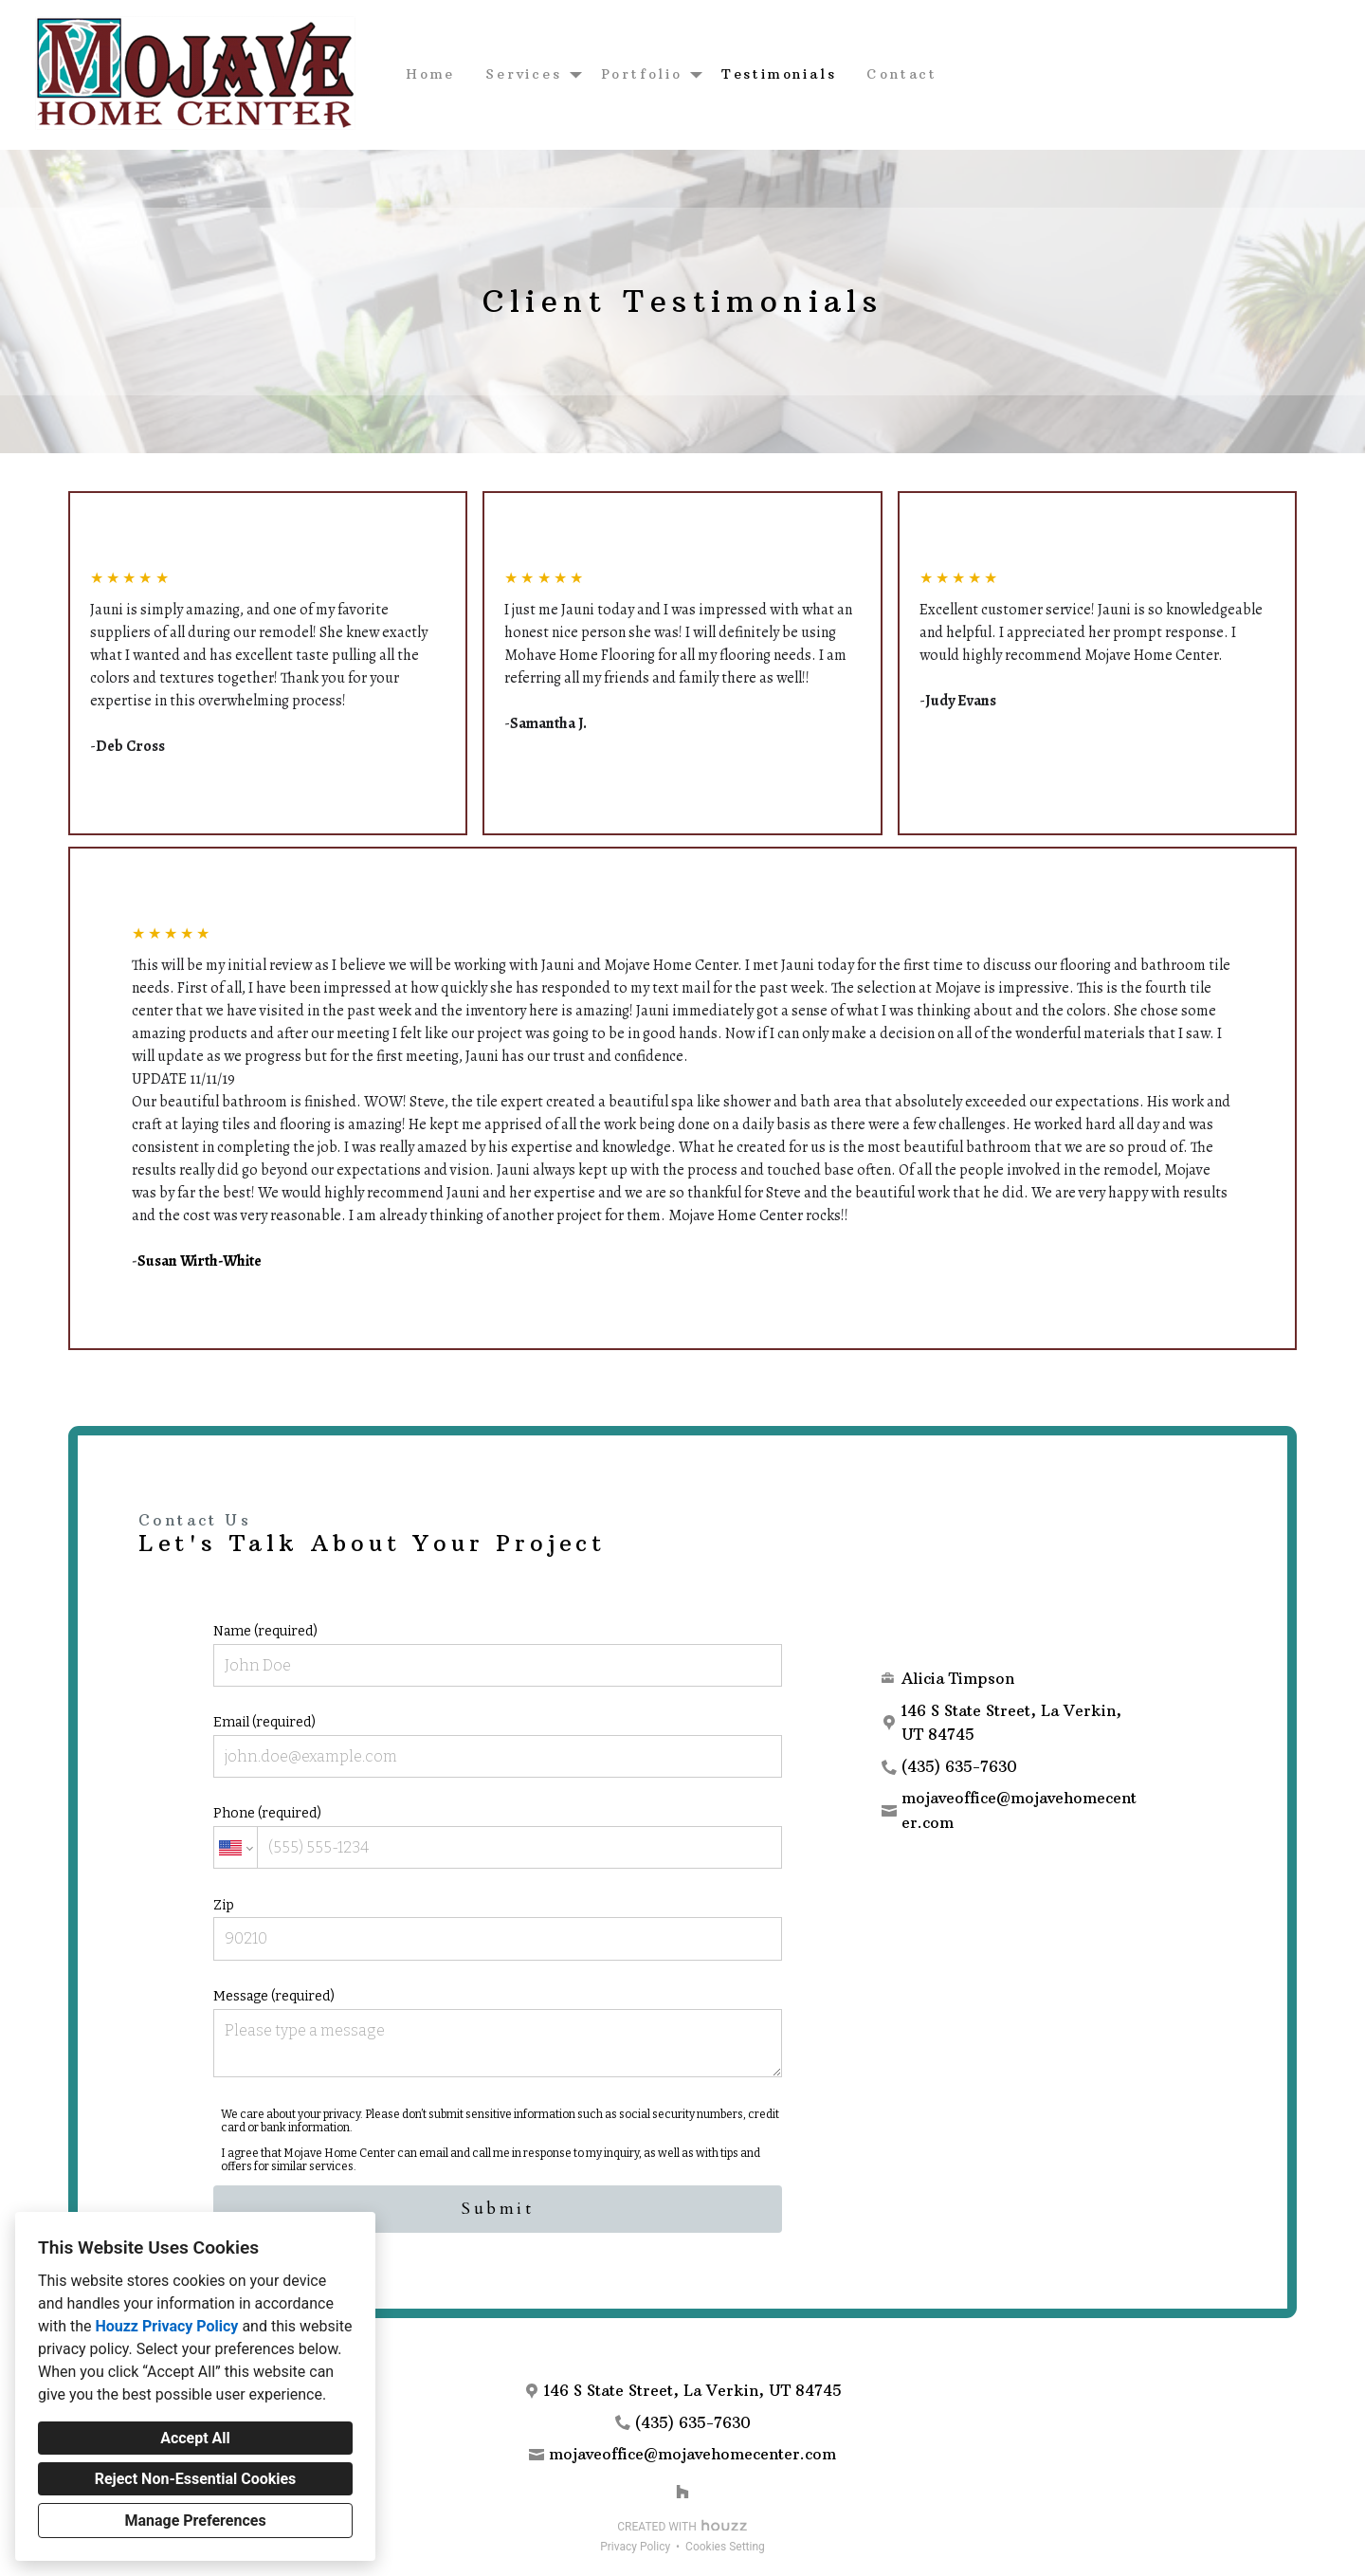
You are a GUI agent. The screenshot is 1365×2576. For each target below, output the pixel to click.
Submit (498, 2208)
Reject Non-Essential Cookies (196, 2479)
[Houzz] (682, 2491)
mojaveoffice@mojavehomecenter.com (1019, 1810)
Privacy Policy (635, 2546)
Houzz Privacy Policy (166, 2326)
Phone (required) (497, 1837)
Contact (901, 73)
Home (430, 73)
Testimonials (779, 73)
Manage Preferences (194, 2521)
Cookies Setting (725, 2546)
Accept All (195, 2438)
